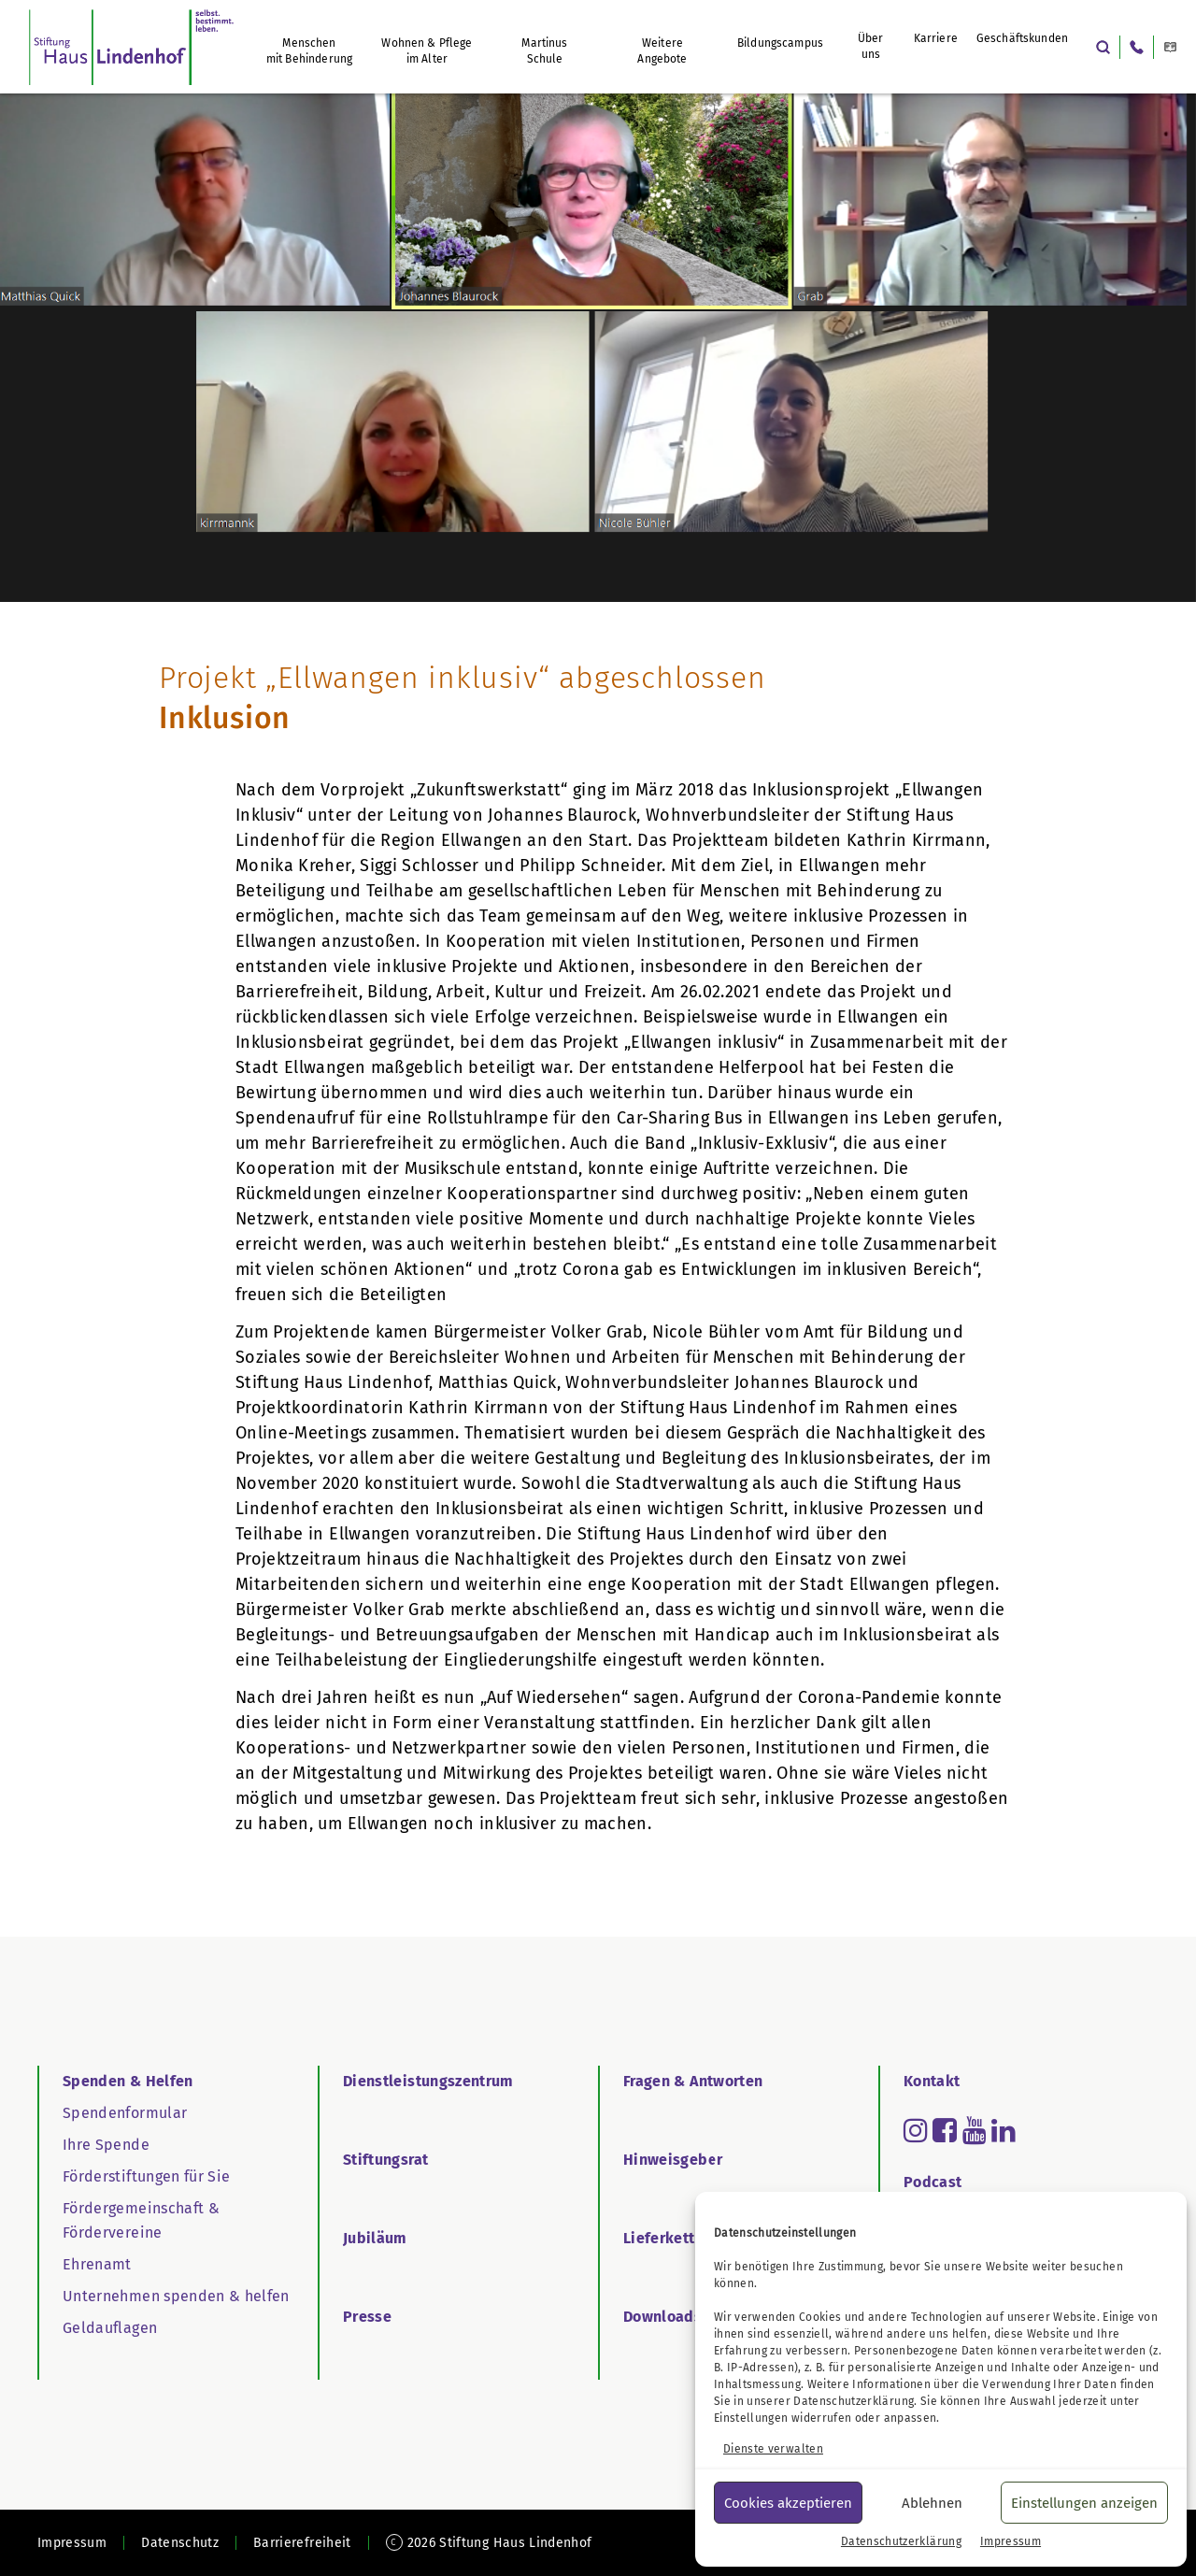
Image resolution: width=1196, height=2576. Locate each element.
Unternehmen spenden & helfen (176, 2296)
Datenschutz (180, 2543)
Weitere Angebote (662, 50)
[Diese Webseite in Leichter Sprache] (1170, 47)
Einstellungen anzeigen (1084, 2503)
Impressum (1010, 2541)
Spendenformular (125, 2113)
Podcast (932, 2182)
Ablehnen (932, 2503)
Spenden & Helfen (128, 2081)
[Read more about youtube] (974, 2130)
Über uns (871, 46)
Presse (367, 2317)
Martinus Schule (544, 50)
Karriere (936, 38)
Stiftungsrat (385, 2159)
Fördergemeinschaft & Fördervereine (141, 2220)
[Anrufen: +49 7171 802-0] (1136, 47)
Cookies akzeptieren (788, 2503)
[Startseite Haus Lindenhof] (131, 46)
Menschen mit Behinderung (309, 50)
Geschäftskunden (1022, 38)
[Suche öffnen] (1103, 47)
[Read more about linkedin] (1003, 2130)
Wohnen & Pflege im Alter (426, 50)
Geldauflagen (110, 2328)
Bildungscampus (780, 43)
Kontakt (932, 2081)
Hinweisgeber (672, 2159)
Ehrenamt (97, 2264)
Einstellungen (751, 2418)
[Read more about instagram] (916, 2130)
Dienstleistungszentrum (428, 2081)
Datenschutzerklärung (853, 2401)
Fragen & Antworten (692, 2081)
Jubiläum (375, 2238)
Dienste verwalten (773, 2448)
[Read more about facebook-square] (945, 2130)
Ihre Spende (106, 2145)
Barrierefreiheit (302, 2543)
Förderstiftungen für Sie (146, 2176)
